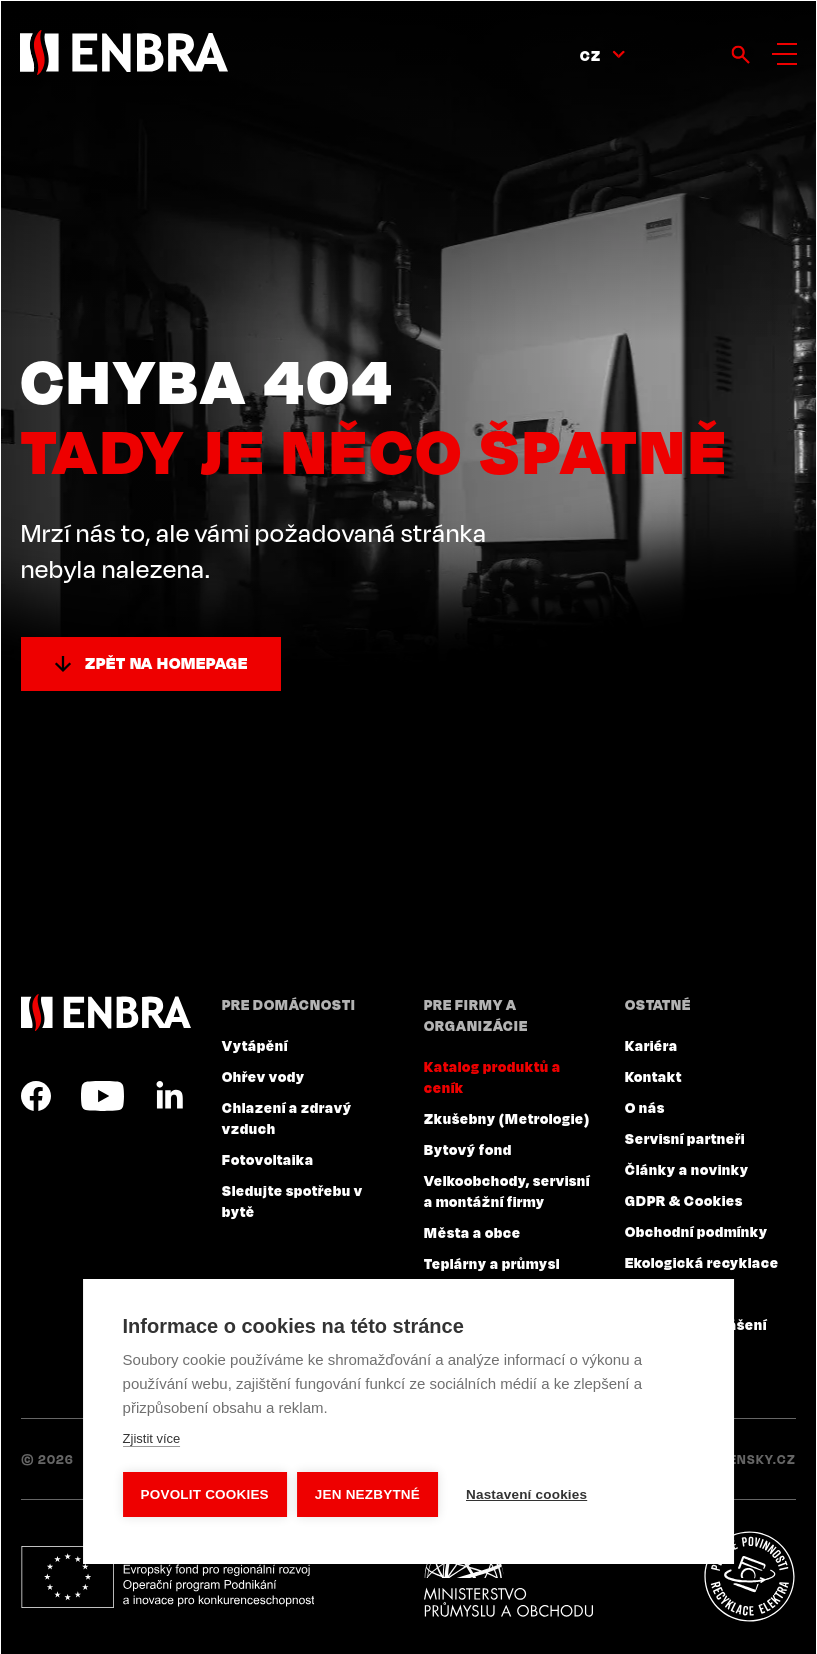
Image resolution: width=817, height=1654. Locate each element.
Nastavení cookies (526, 1494)
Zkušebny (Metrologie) (507, 1118)
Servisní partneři (685, 1138)
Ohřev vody (263, 1076)
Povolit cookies (205, 1494)
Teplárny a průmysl (492, 1263)
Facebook (36, 1096)
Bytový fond (468, 1149)
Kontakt (653, 1076)
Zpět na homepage (166, 663)
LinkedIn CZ (169, 1096)
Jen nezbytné (367, 1494)
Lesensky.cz (750, 1459)
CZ (590, 55)
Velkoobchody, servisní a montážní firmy (507, 1190)
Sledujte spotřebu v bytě (292, 1200)
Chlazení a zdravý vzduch (287, 1117)
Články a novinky (687, 1169)
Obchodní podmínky (696, 1231)
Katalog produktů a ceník (492, 1076)
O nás (645, 1107)
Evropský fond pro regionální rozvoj (167, 1577)
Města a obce (472, 1232)
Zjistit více (152, 1438)
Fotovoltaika (268, 1159)
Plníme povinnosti (749, 1577)
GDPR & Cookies (684, 1200)
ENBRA (106, 1012)
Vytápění (255, 1045)
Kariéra (651, 1045)
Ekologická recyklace (702, 1262)
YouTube (102, 1096)
